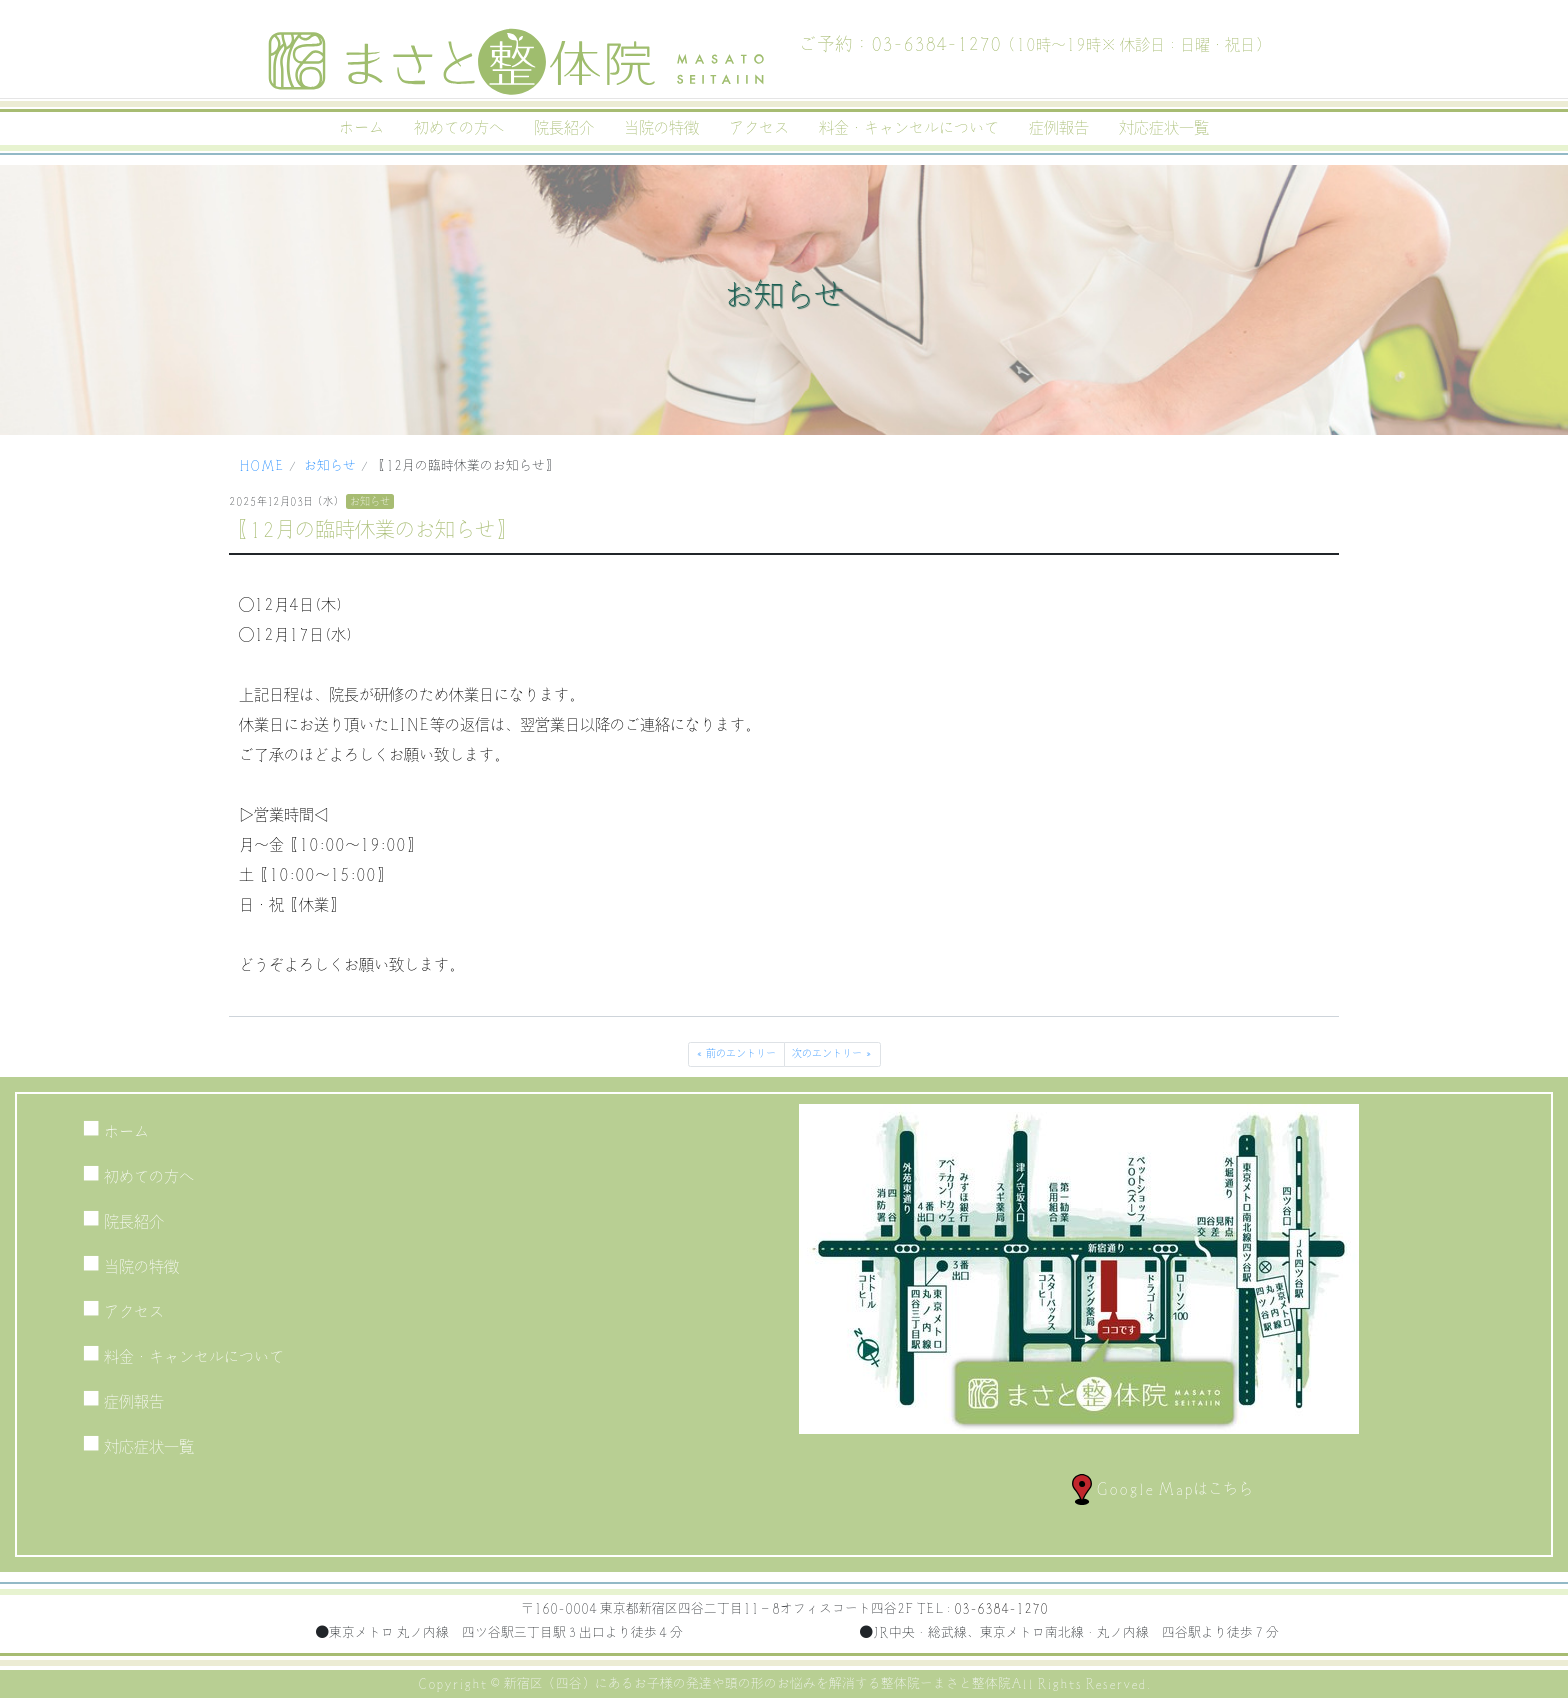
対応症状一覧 (1164, 128)
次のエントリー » (832, 1053)
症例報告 (1059, 128)
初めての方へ (459, 128)
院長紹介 (564, 128)
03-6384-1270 (1001, 1609)
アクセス (759, 128)
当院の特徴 (661, 128)
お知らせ (330, 466)
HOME (261, 466)
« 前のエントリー (736, 1053)
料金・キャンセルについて (909, 128)
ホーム (361, 128)
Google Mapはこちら (1162, 1489)
